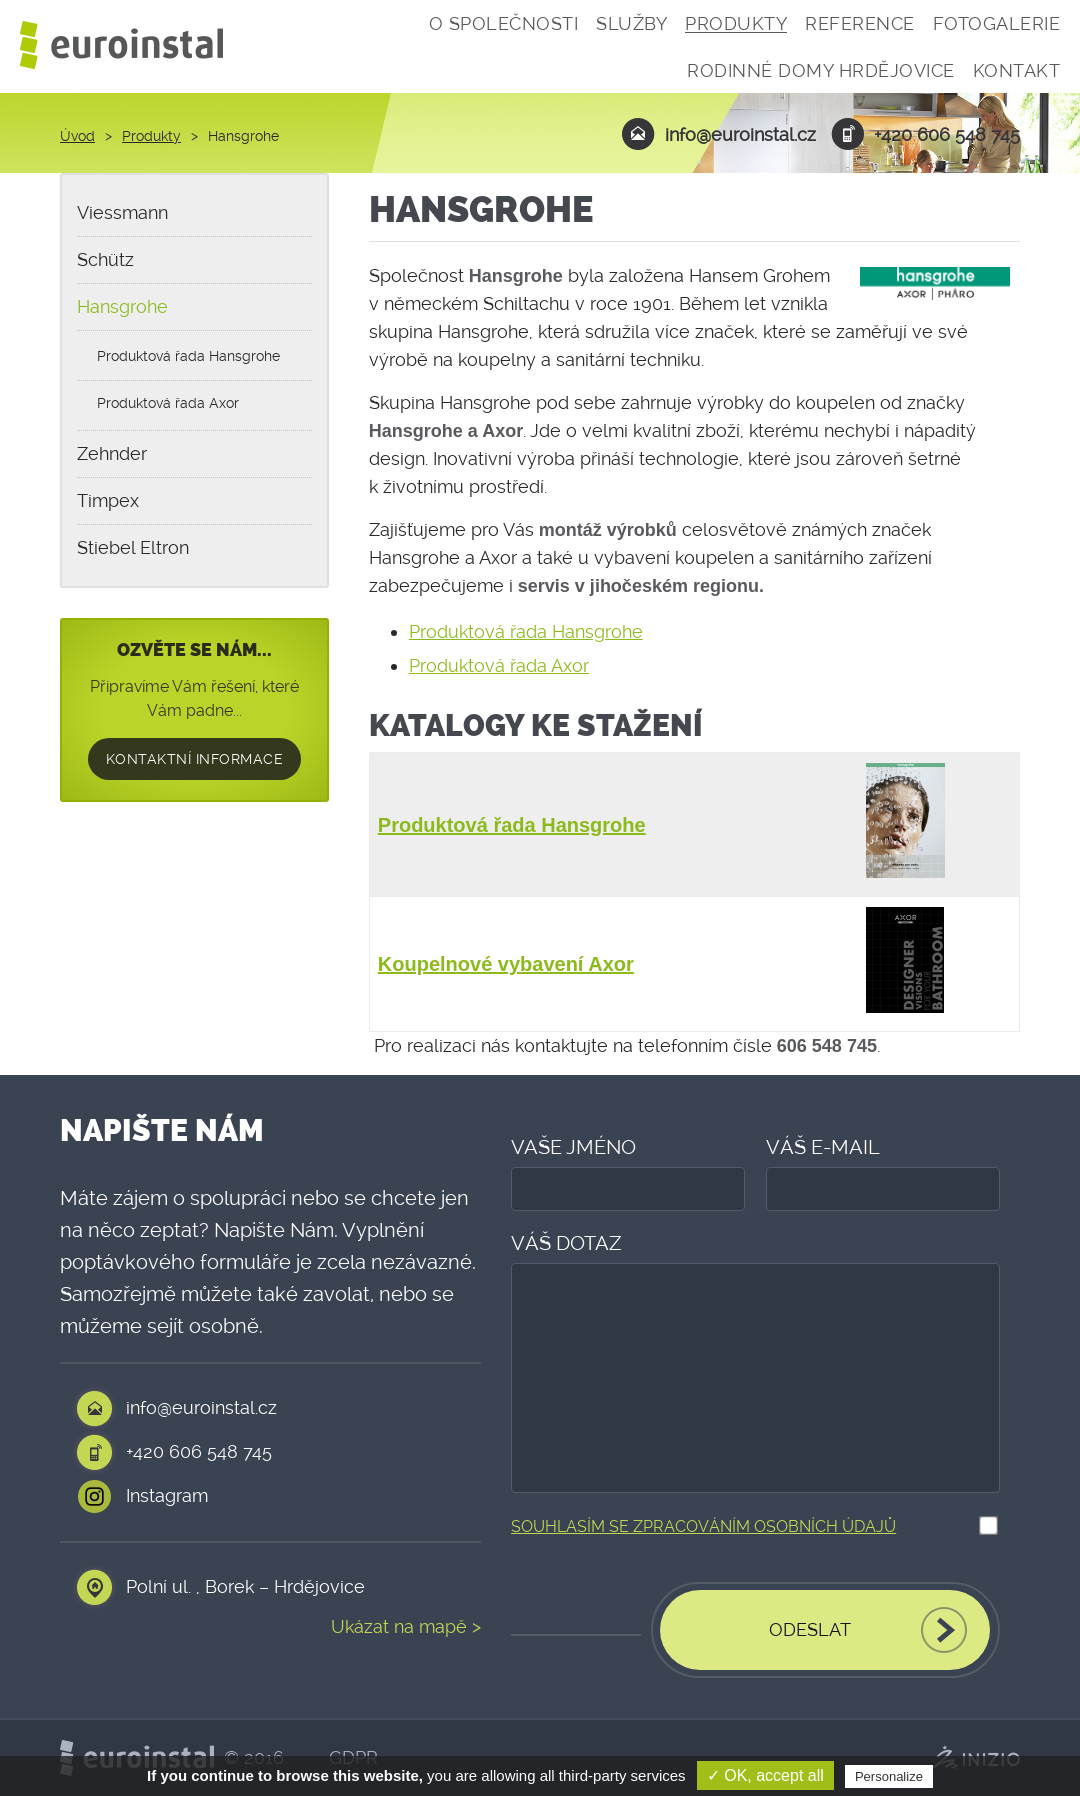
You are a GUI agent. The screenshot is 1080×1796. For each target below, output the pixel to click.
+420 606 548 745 (925, 134)
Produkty (151, 136)
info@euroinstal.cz (719, 134)
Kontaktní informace (195, 759)
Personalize (889, 1776)
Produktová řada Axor (499, 665)
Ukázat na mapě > (406, 1627)
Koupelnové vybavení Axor (506, 964)
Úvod (77, 136)
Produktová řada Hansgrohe (526, 631)
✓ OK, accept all (765, 1775)
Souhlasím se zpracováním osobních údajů (703, 1526)
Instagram (167, 1495)
